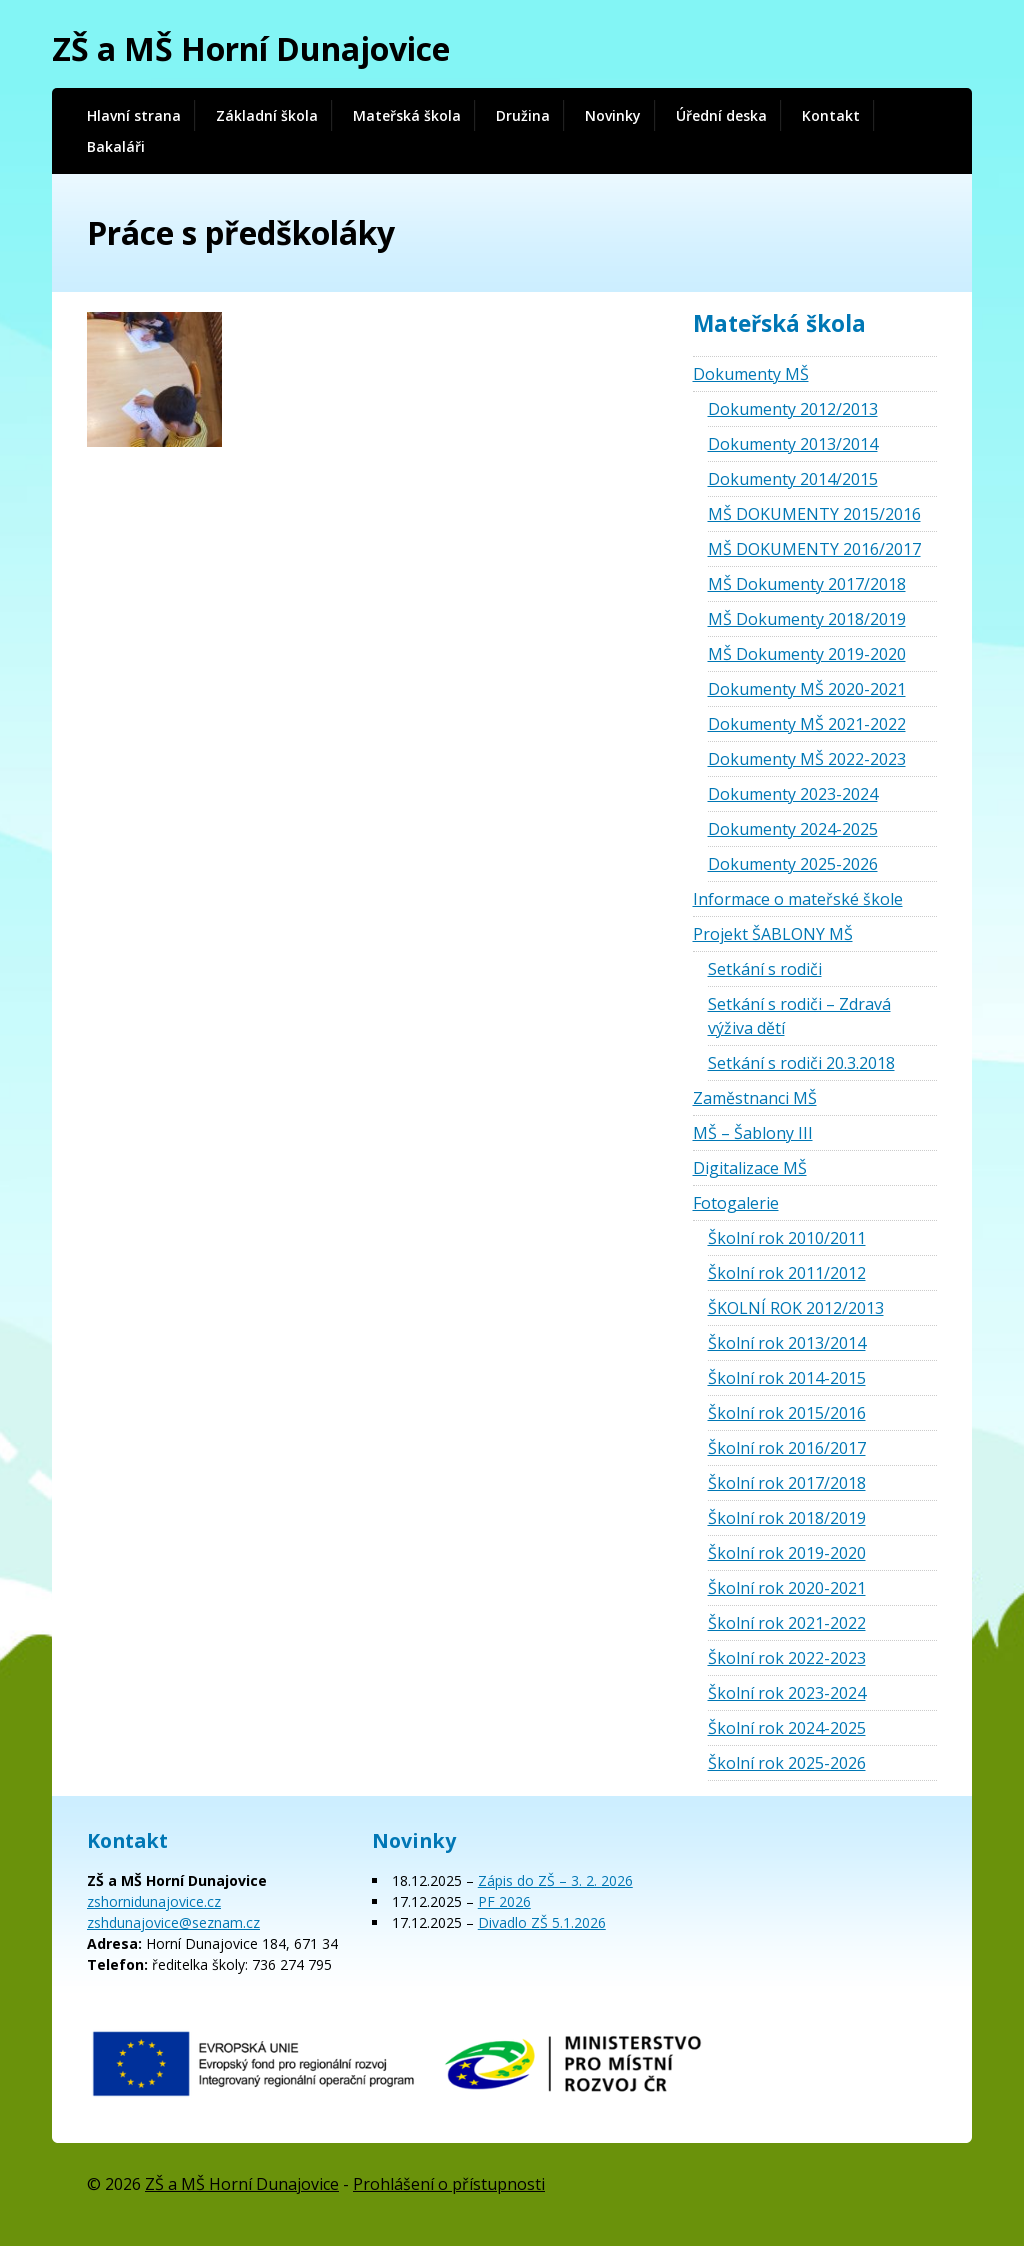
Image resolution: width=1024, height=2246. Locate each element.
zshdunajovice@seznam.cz (173, 1922)
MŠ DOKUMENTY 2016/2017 (814, 549)
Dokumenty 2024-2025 (793, 829)
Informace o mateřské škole (798, 899)
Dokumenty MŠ (751, 374)
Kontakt (831, 115)
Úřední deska (721, 115)
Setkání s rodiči (765, 969)
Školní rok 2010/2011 (787, 1238)
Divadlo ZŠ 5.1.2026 (542, 1922)
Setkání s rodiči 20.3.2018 (801, 1063)
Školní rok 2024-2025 (787, 1728)
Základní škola (267, 115)
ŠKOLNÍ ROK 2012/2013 (796, 1308)
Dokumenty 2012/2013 (793, 409)
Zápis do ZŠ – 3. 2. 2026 (555, 1880)
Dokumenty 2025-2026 (793, 864)
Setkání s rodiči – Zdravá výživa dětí (799, 1016)
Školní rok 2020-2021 (787, 1588)
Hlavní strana (134, 115)
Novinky (613, 115)
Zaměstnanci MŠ (755, 1098)
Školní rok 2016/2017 (787, 1448)
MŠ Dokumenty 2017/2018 (807, 584)
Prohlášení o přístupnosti (449, 2184)
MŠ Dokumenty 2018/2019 (807, 619)
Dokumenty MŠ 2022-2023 (807, 759)
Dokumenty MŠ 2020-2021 (807, 689)
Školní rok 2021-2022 (787, 1623)
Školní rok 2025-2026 (787, 1763)
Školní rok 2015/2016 (787, 1413)
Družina (523, 115)
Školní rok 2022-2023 (787, 1658)
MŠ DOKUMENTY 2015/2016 (814, 514)
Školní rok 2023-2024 (787, 1693)
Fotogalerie (736, 1203)
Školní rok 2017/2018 (787, 1483)
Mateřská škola (407, 115)
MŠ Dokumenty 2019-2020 (807, 654)
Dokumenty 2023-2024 (793, 794)
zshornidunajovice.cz (154, 1901)
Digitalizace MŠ (750, 1168)
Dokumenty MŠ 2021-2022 (807, 724)
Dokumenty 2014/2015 (793, 479)
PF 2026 (504, 1901)
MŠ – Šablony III (753, 1133)
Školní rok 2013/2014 (787, 1343)
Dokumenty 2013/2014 (793, 444)
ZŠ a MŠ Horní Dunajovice (251, 48)
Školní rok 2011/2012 (787, 1273)
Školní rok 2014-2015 (787, 1378)
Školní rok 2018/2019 (787, 1518)
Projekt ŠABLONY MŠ (773, 934)
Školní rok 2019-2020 (787, 1553)
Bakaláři (116, 146)
